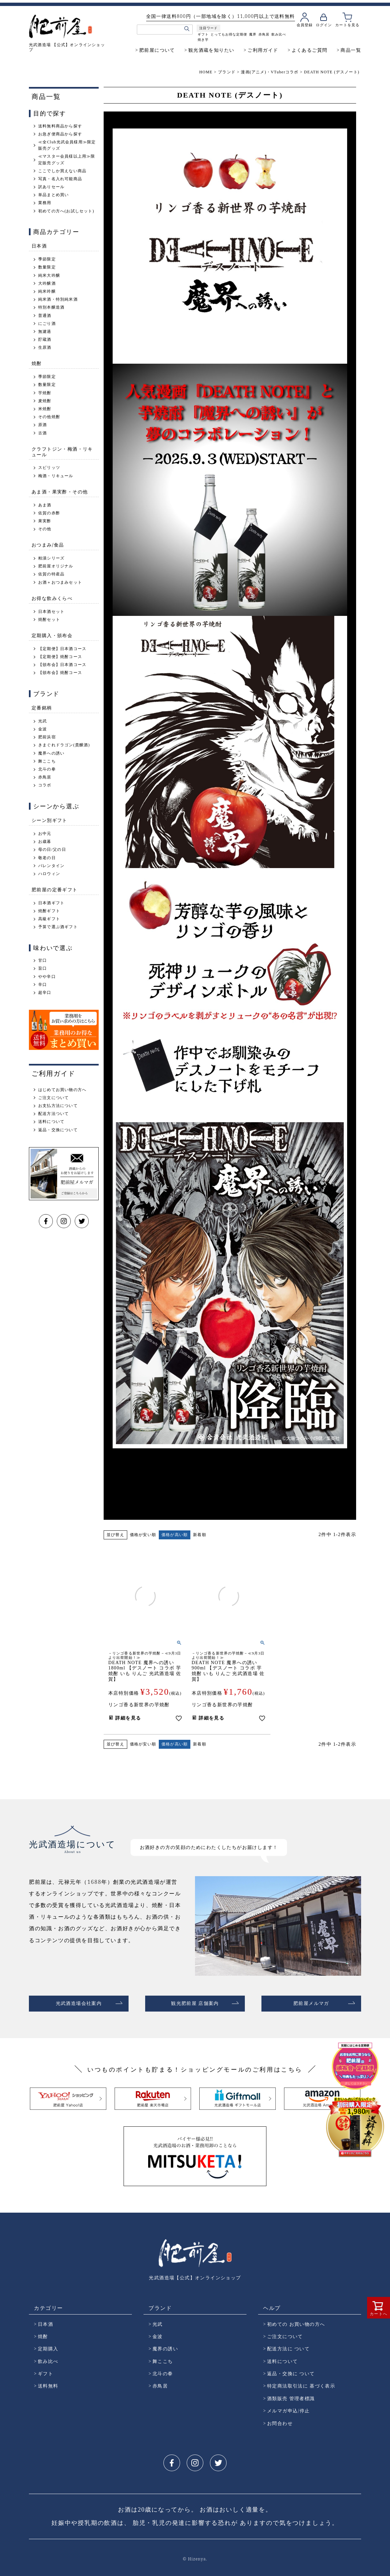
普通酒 (44, 315)
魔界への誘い (51, 753)
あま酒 (44, 505)
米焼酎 (44, 408)
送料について (51, 1121)
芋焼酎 (44, 393)
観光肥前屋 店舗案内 (195, 2002)
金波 (42, 729)
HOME (206, 72)
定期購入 (48, 2346)
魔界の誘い (165, 2346)
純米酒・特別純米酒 (58, 299)
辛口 (42, 984)
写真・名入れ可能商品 (60, 179)
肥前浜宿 (47, 737)
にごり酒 (47, 323)
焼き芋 (203, 39)
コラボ (44, 785)
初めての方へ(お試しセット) (66, 211)
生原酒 (44, 347)
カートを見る (347, 24)
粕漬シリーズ (51, 558)
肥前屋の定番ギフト (55, 889)
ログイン (324, 24)
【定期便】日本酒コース (62, 648)
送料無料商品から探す (60, 126)
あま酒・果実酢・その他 (60, 491)
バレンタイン (51, 865)
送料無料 (48, 2383)
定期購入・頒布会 (52, 635)
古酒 (42, 433)
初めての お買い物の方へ (296, 2321)
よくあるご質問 (310, 50)
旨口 (42, 968)
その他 (44, 529)
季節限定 (47, 259)
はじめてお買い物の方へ (62, 1089)
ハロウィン (49, 873)
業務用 (44, 202)
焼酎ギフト (49, 911)
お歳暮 (44, 841)
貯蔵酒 (44, 339)
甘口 (42, 960)
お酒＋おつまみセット (60, 582)
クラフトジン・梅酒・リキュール (62, 452)
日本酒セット (51, 611)
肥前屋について (157, 50)
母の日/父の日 (52, 849)
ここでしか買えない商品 (62, 171)
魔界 (252, 34)
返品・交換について (58, 1130)
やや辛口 (47, 976)
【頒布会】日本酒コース (62, 664)
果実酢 (44, 521)
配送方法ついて (53, 1113)
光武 (42, 721)
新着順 (199, 1534)
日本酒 (39, 246)
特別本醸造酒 (51, 307)
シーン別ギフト (49, 820)
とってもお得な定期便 (229, 34)
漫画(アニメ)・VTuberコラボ (269, 72)
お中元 (44, 833)
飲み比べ (278, 34)
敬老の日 (47, 857)
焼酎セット (49, 619)
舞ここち (47, 761)
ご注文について (53, 1097)
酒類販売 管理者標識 (291, 2395)
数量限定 (47, 267)
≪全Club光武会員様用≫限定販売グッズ (67, 145)
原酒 (42, 424)
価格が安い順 (143, 1534)
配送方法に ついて (288, 2346)
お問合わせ (280, 2420)
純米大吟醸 (49, 275)
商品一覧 (351, 50)
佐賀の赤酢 (49, 513)
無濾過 (44, 331)
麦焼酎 (44, 401)
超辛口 (44, 992)
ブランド (227, 72)
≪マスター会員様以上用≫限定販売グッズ (66, 159)
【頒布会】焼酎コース (60, 672)
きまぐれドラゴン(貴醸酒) (64, 745)
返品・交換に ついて (291, 2371)
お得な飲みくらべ (52, 598)
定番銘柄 (42, 707)
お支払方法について (58, 1105)
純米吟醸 (47, 291)
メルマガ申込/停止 (288, 2408)
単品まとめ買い (53, 194)
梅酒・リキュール (55, 476)
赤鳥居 (263, 34)
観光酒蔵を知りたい (211, 50)
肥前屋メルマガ (311, 2002)
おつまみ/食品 (48, 545)
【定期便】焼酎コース (60, 656)
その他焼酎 (49, 416)
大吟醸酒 (47, 283)
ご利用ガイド (262, 50)
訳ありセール (51, 186)
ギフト (203, 34)
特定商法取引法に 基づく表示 (301, 2383)
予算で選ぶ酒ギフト (58, 926)
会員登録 (305, 24)
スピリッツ (49, 467)
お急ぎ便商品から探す (60, 134)
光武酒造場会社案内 (79, 2002)
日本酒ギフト (51, 903)
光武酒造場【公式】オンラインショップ (195, 2275)
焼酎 (37, 363)
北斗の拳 (47, 769)
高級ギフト (49, 919)
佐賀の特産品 (51, 574)
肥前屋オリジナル (55, 566)
